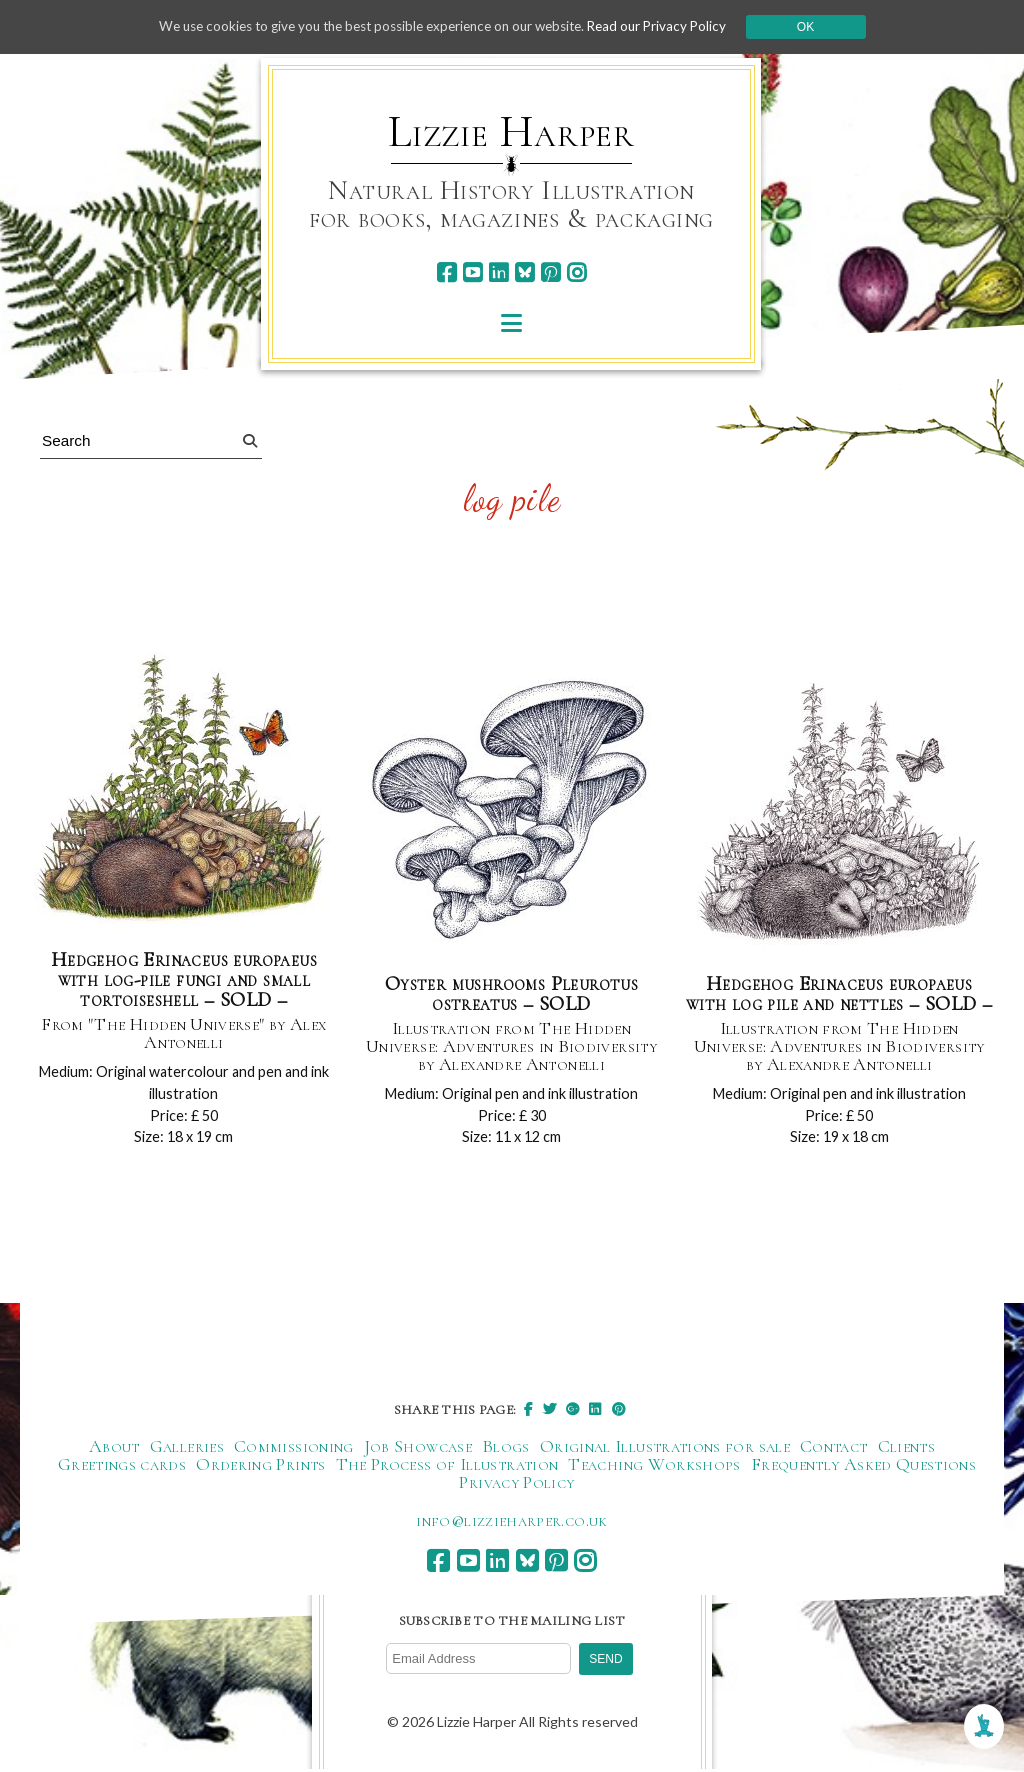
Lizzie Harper (511, 132)
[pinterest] (550, 272)
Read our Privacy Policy (672, 26)
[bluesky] (524, 272)
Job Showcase (418, 1450)
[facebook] (446, 272)
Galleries (187, 1450)
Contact (834, 1450)
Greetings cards (122, 1468)
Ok (823, 27)
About (114, 1450)
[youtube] (472, 272)
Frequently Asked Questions (863, 1468)
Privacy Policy (516, 1486)
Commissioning (294, 1450)
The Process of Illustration (447, 1468)
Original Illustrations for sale (665, 1450)
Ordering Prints (260, 1468)
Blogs (506, 1450)
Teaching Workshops (654, 1468)
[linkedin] (498, 272)
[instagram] (576, 272)
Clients (907, 1450)
